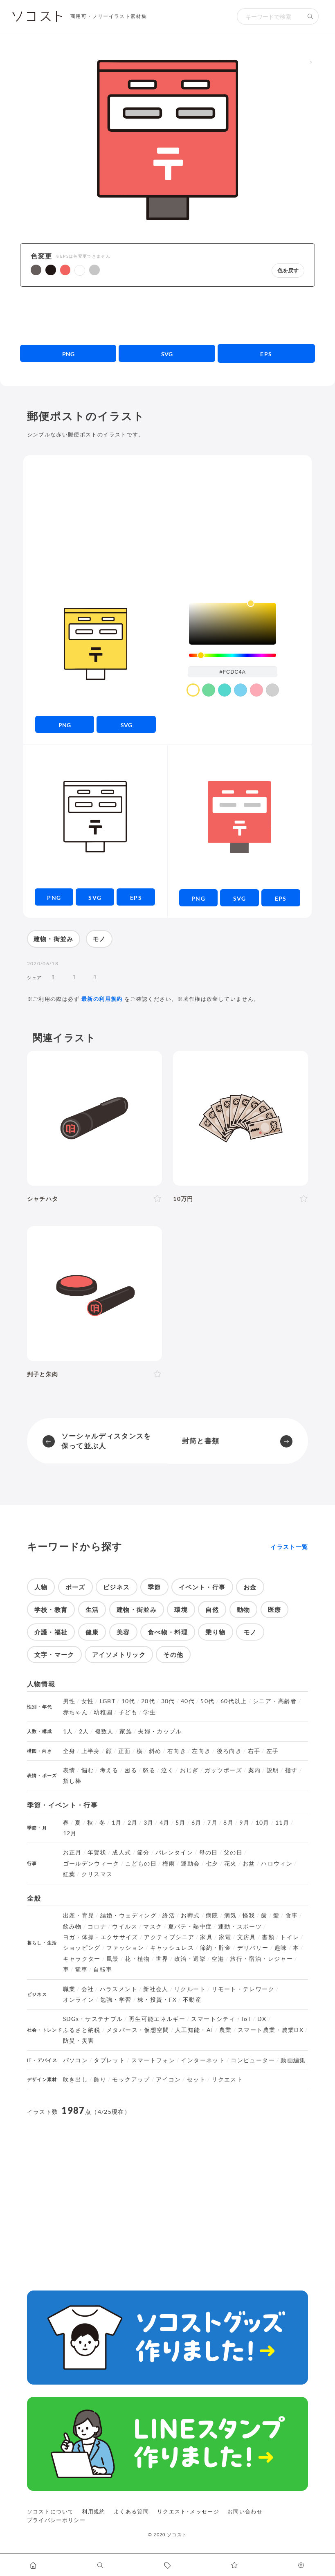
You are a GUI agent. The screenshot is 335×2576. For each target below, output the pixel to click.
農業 (225, 2030)
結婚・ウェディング (128, 1915)
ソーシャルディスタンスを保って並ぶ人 (106, 1441)
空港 (217, 1959)
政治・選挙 (190, 1959)
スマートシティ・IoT (221, 2019)
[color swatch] (193, 690)
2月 (133, 1822)
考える (109, 1770)
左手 (272, 1751)
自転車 (102, 1969)
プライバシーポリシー (56, 2520)
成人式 (121, 1852)
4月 (165, 1822)
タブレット (109, 2060)
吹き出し (75, 2079)
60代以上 (233, 1701)
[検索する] (310, 16)
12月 (70, 1833)
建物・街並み (54, 938)
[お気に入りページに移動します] (234, 2565)
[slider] (232, 655)
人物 (41, 1587)
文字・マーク (54, 1654)
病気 (230, 1915)
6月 (196, 1822)
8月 (228, 1822)
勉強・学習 (116, 2000)
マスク (152, 1926)
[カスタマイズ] (301, 2565)
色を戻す (288, 270)
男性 (69, 1701)
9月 (244, 1822)
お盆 (249, 1863)
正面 (124, 1751)
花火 (230, 1863)
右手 (254, 1751)
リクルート (190, 1989)
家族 (125, 1731)
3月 (149, 1822)
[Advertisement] (167, 315)
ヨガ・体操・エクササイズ (100, 1937)
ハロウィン (276, 1863)
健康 (92, 1632)
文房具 (246, 1937)
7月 (212, 1822)
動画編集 (293, 2060)
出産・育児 (78, 1915)
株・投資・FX (157, 2000)
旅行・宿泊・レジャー (261, 1959)
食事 (292, 1915)
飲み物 (72, 1926)
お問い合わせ (245, 2511)
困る (130, 1770)
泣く (167, 1770)
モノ (99, 938)
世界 (162, 1959)
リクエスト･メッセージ (188, 2511)
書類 (268, 1937)
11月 (282, 1822)
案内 (254, 1770)
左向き (201, 1751)
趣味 (280, 1948)
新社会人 (155, 1989)
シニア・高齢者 (275, 1701)
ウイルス (124, 1926)
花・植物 (137, 1959)
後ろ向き (229, 1751)
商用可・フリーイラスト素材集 (108, 16)
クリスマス (97, 1874)
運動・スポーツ (240, 1926)
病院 (212, 1915)
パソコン (75, 2060)
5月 (180, 1822)
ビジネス (116, 1587)
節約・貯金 (216, 1948)
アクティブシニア (169, 1937)
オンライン (78, 2000)
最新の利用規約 (102, 999)
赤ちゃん (75, 1712)
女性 (87, 1701)
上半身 (90, 1751)
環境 (181, 1609)
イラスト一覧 (289, 1547)
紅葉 (69, 1874)
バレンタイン (174, 1852)
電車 (81, 1969)
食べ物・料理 (168, 1632)
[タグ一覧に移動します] (167, 2565)
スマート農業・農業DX (271, 2030)
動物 (243, 1609)
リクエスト (227, 2079)
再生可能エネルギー (157, 2019)
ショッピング (82, 1948)
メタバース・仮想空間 (137, 2030)
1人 (68, 1731)
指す (291, 1770)
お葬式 (190, 1915)
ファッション (125, 1948)
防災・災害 (78, 2040)
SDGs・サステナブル (93, 2019)
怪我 (249, 1915)
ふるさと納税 (82, 2030)
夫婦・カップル (160, 1731)
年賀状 (97, 1852)
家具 (206, 1937)
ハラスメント (118, 1989)
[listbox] (232, 624)
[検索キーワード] (269, 16)
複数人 (104, 1731)
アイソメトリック (119, 1654)
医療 (274, 1609)
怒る (149, 1770)
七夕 (212, 1863)
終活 (168, 1915)
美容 (123, 1632)
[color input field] (233, 671)
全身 (69, 1751)
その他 (173, 1654)
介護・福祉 (51, 1632)
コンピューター (253, 2060)
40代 (188, 1701)
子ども (128, 1712)
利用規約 (93, 2511)
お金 (250, 1587)
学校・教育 (51, 1609)
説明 (273, 1770)
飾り (100, 2079)
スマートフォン (153, 2060)
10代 (128, 1701)
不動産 (192, 2000)
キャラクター (82, 1959)
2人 (84, 1731)
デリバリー (253, 1948)
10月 (263, 1822)
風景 (112, 1959)
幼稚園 (103, 1712)
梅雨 (168, 1863)
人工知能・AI (194, 2030)
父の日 (233, 1852)
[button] (36, 270)
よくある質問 (131, 2511)
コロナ (97, 1926)
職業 (69, 1989)
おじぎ (189, 1770)
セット (196, 2079)
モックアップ (131, 2079)
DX (262, 2019)
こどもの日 (141, 1863)
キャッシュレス (172, 1948)
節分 (143, 1852)
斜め (155, 1751)
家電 (225, 1937)
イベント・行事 (202, 1587)
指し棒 (72, 1781)
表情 (69, 1770)
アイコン (168, 2079)
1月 (117, 1822)
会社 (87, 1989)
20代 (148, 1701)
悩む (87, 1770)
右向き (176, 1751)
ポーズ (75, 1587)
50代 (207, 1701)
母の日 (208, 1852)
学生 (149, 1712)
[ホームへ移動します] (33, 2565)
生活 (92, 1609)
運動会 (190, 1863)
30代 (168, 1701)
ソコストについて (50, 2511)
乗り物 (215, 1632)
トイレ (289, 1937)
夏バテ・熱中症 (190, 1926)
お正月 (72, 1852)
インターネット (203, 2060)
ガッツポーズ (223, 1770)
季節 (154, 1587)
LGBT (107, 1701)
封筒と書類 (201, 1440)
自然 (212, 1609)
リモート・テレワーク (242, 1989)
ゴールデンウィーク (91, 1863)
